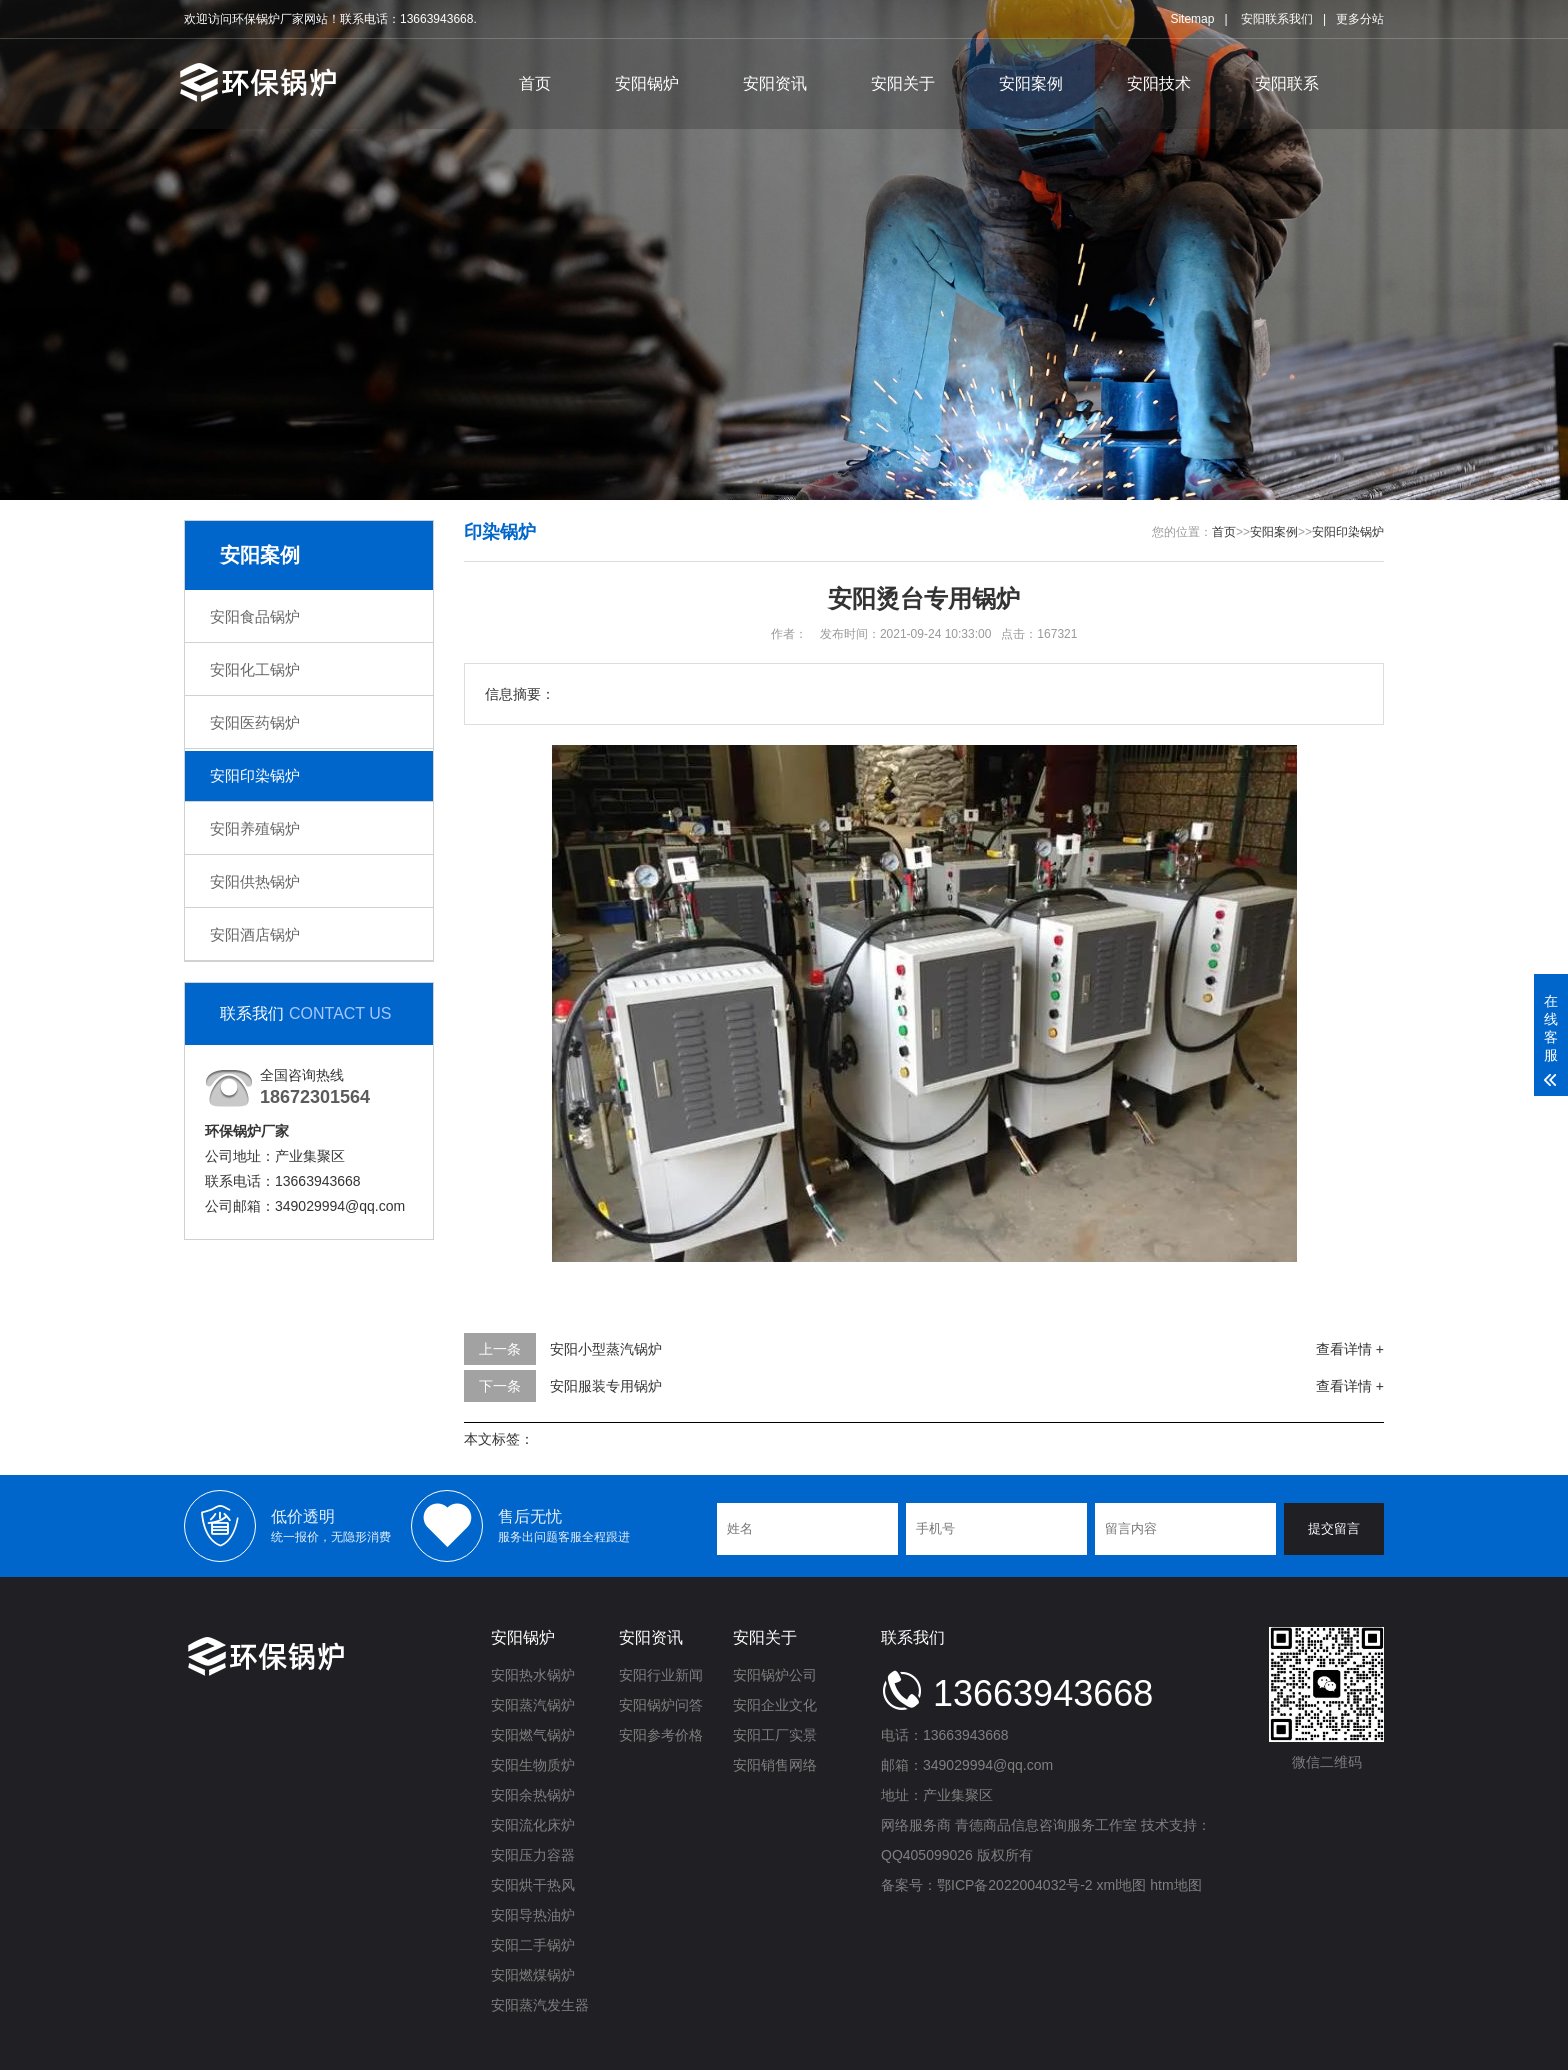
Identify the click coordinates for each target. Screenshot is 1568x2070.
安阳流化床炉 (533, 1825)
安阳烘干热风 (533, 1885)
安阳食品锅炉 (255, 616)
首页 (535, 83)
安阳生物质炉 (533, 1765)
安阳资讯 (775, 83)
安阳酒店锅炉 (255, 934)
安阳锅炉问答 (661, 1705)
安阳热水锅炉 (533, 1675)
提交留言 (1334, 1528)
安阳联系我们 (1277, 19)
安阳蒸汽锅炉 (533, 1705)
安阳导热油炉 (533, 1915)
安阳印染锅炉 (255, 775)
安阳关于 (903, 83)
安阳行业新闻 (661, 1675)
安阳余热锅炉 (533, 1795)
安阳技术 (1159, 83)
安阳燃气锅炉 (533, 1735)
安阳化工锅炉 (255, 669)
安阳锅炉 (647, 83)
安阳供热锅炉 (255, 881)
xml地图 (1122, 1885)
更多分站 (1360, 19)
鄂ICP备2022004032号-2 (1015, 1885)
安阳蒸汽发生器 (540, 2005)
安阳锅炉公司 (775, 1675)
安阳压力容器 (533, 1855)
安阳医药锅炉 (255, 722)
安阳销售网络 (775, 1765)
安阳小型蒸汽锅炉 (606, 1349)
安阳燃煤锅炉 (533, 1975)
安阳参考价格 (661, 1735)
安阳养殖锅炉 (255, 828)
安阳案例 (1031, 83)
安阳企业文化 (775, 1705)
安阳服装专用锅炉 (606, 1386)
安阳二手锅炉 (533, 1945)
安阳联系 (1287, 83)
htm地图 (1175, 1885)
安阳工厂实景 (775, 1735)
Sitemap (1192, 19)
